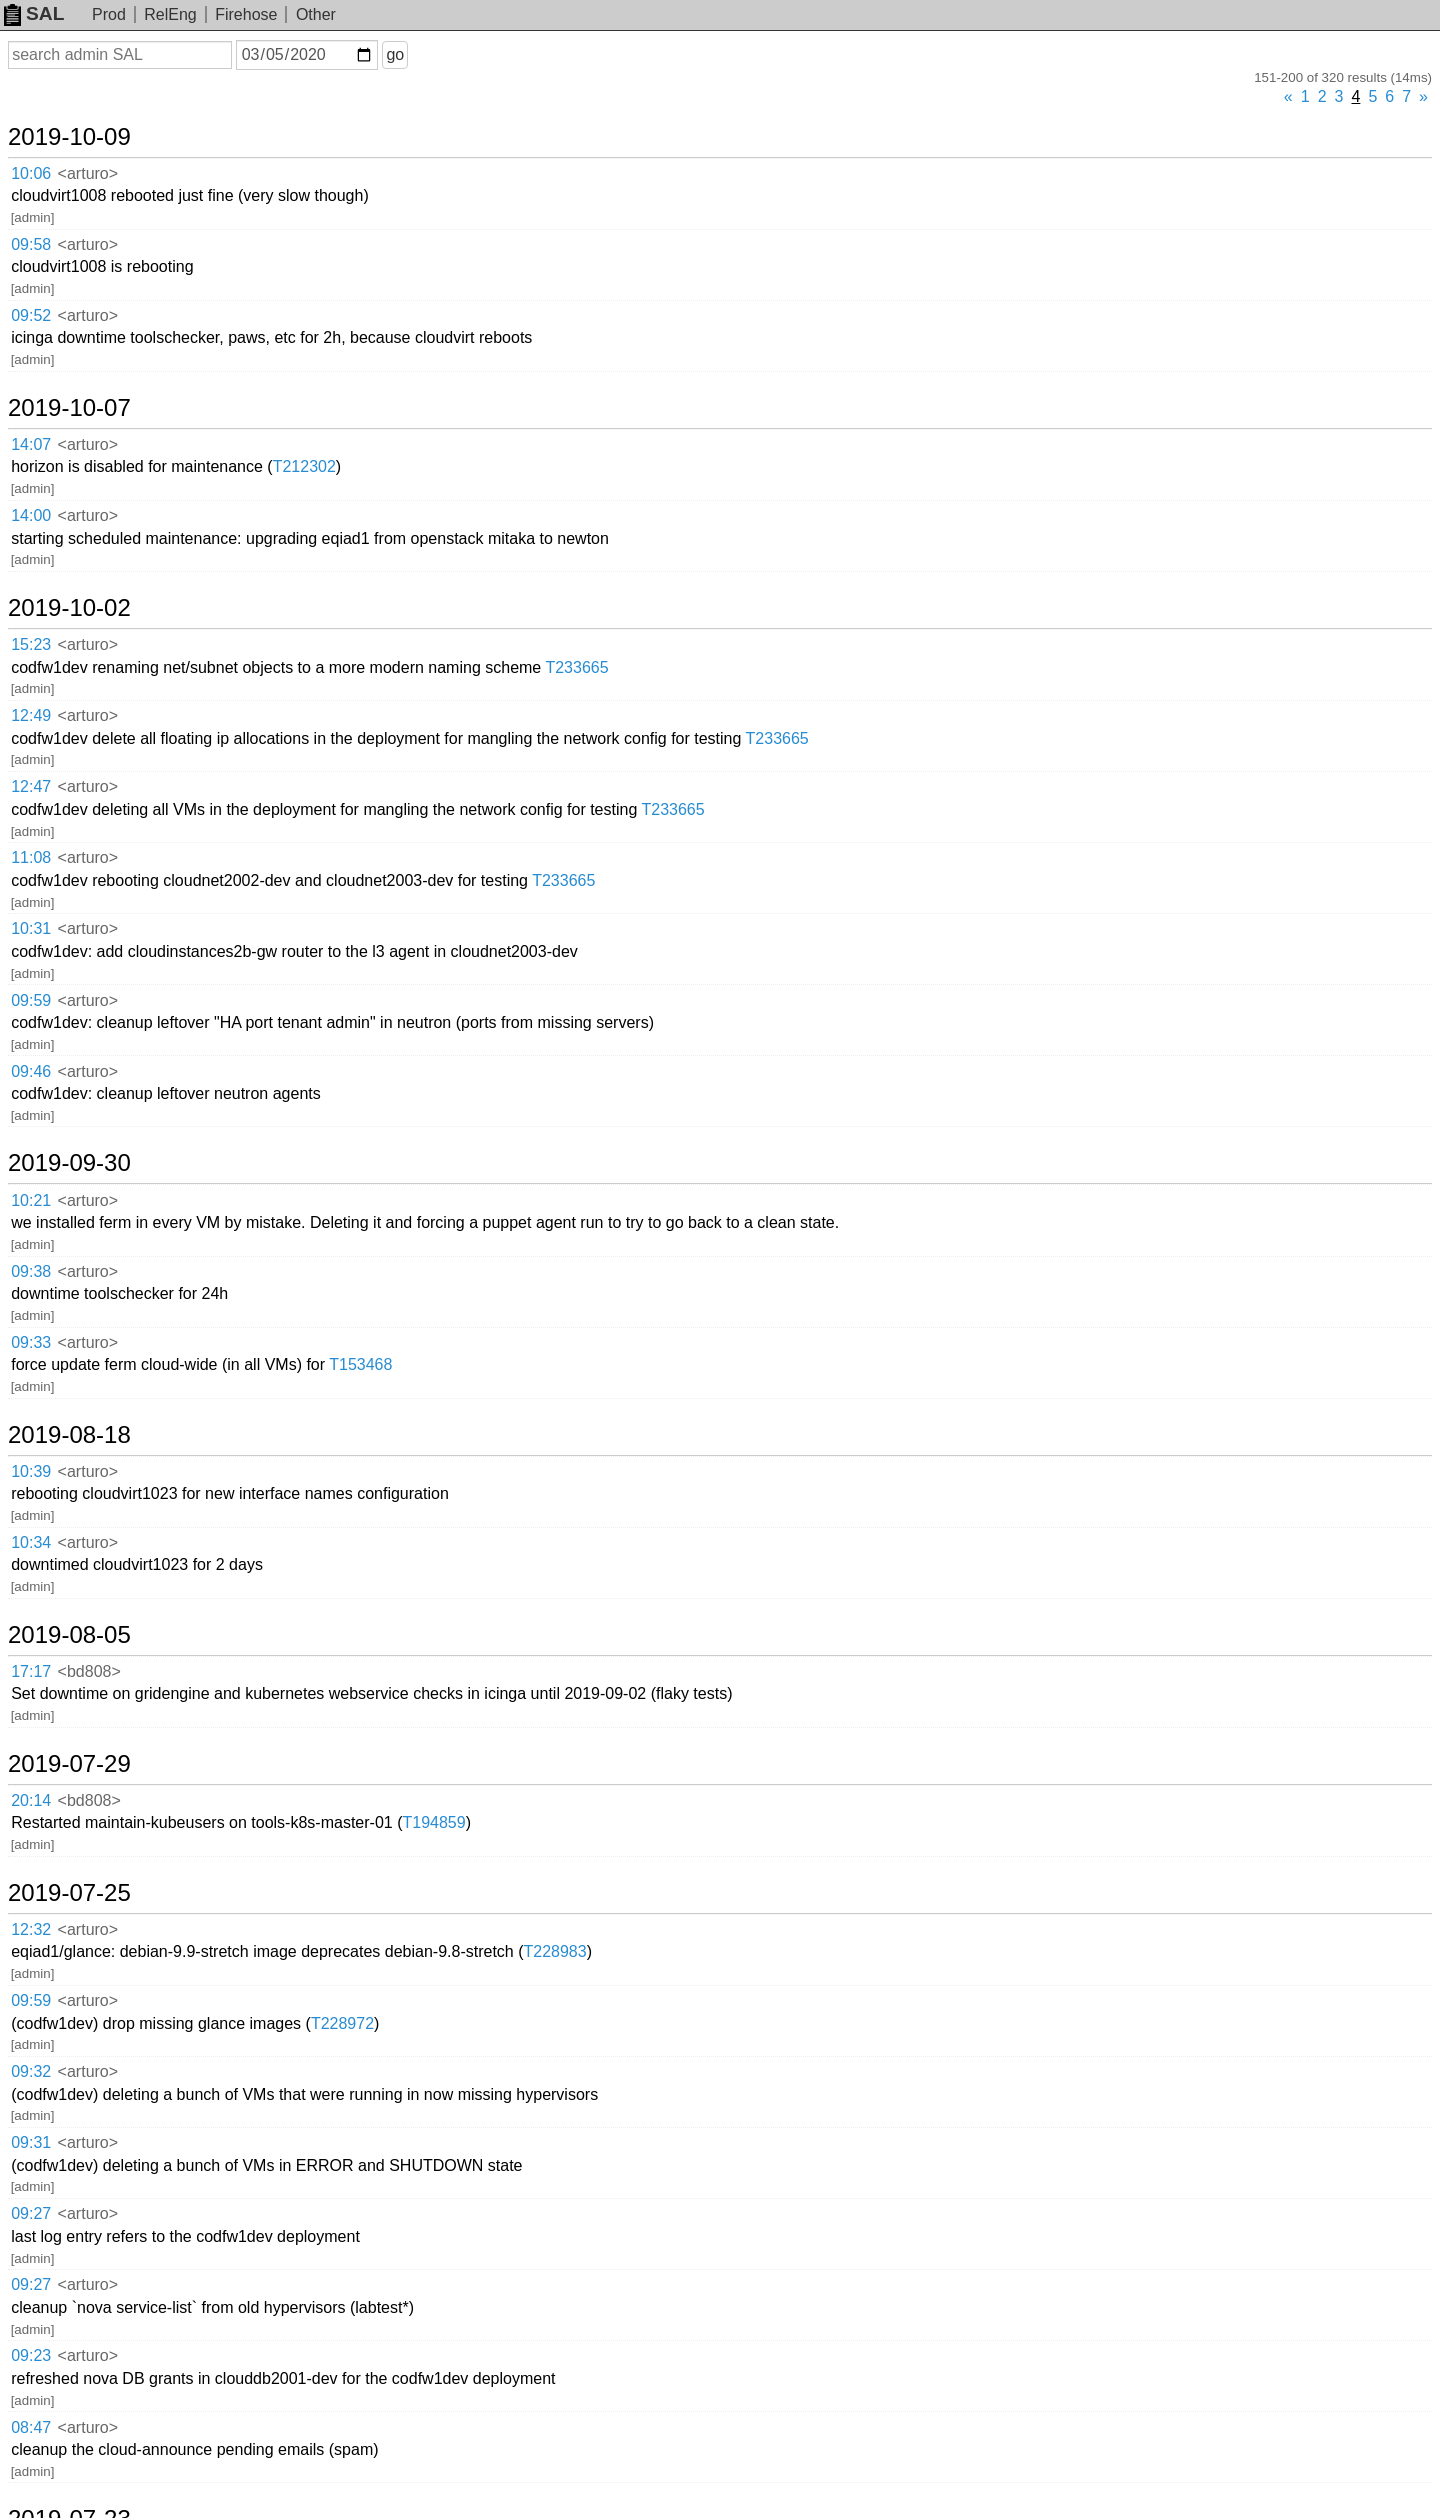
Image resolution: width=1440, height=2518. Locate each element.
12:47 (31, 786)
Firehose (246, 14)
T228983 (555, 1951)
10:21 (31, 1200)
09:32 (31, 2071)
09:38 (31, 1271)
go (395, 54)
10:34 (31, 1542)
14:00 (31, 515)
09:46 (31, 1071)
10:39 (31, 1471)
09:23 (31, 2355)
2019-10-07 (69, 408)
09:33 (31, 1342)
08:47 (31, 2427)
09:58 (31, 244)
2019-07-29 (69, 1764)
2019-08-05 (69, 1635)
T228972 (342, 2023)
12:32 (31, 1929)
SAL (34, 13)
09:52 (31, 315)
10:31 (31, 928)
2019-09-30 (69, 1163)
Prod (109, 14)
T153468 (360, 1364)
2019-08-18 (69, 1435)
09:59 (31, 1000)
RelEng (170, 14)
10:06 (31, 173)
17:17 (31, 1671)
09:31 (31, 2142)
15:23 (31, 644)
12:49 (31, 715)
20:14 (31, 1800)
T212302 (304, 466)
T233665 (576, 667)
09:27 (31, 2213)
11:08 (31, 857)
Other (316, 14)
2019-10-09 (69, 137)
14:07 (31, 444)
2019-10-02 (69, 608)
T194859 (433, 1822)
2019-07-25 (69, 1893)
